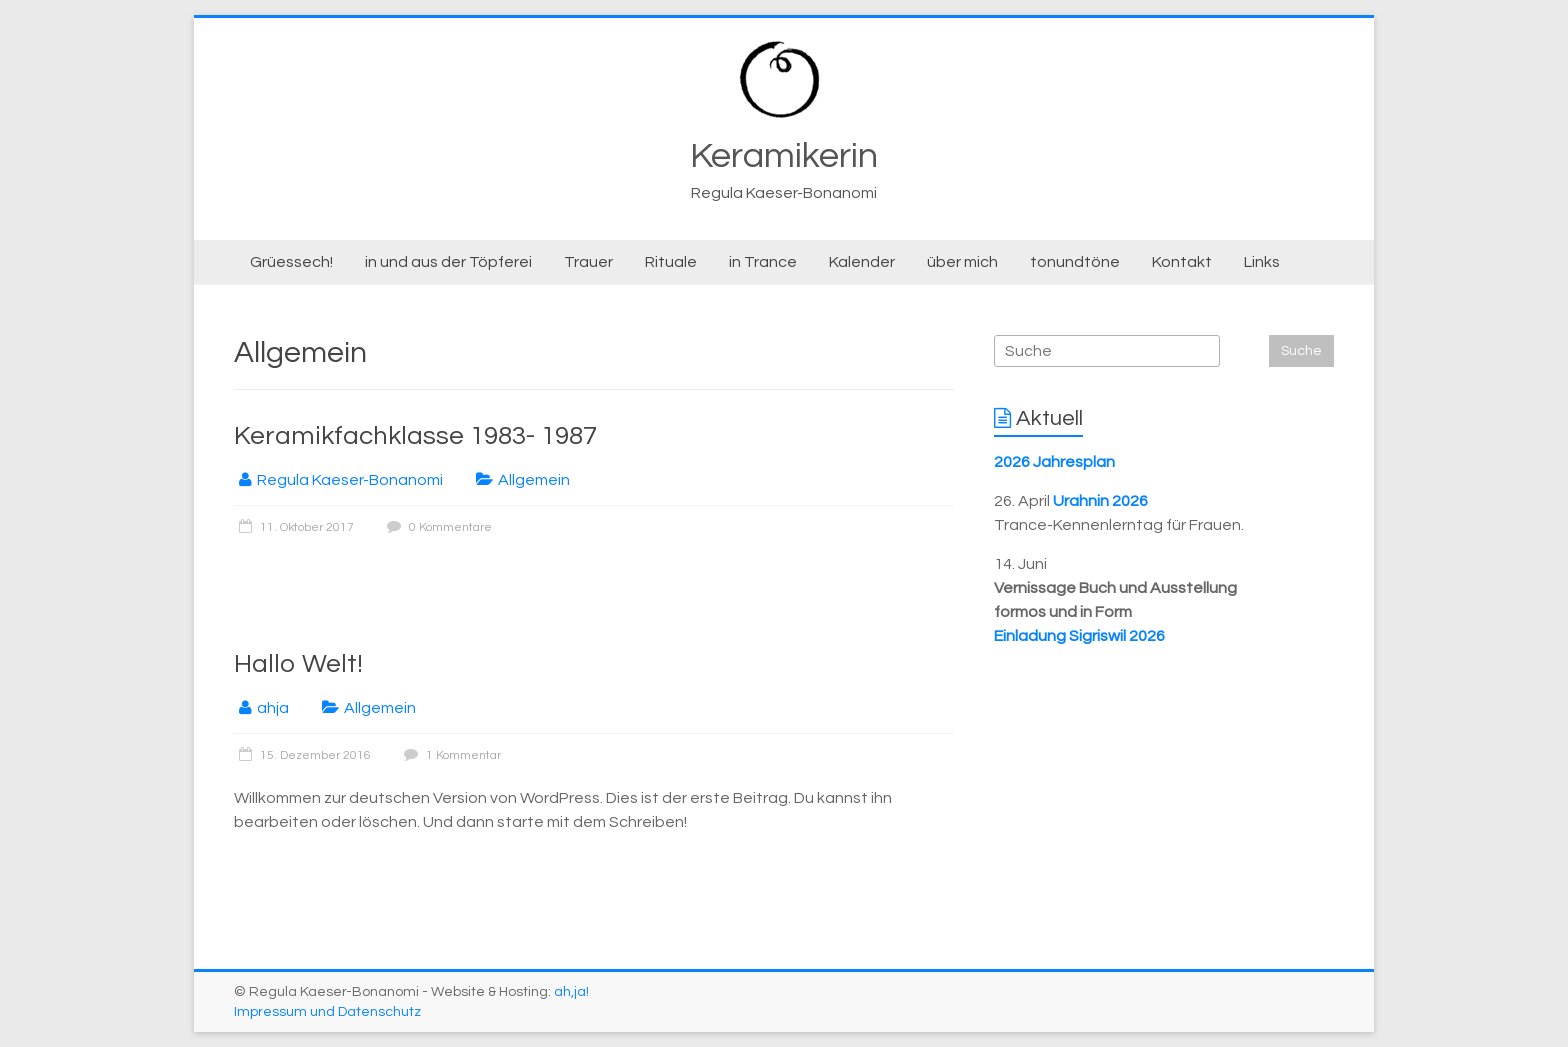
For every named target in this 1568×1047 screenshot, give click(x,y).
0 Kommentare (437, 527)
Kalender (862, 262)
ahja (273, 708)
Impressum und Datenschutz (327, 1012)
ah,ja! (571, 992)
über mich (962, 262)
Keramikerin (784, 156)
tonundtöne (1075, 262)
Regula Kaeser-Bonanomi (350, 480)
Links (1262, 262)
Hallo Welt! (298, 664)
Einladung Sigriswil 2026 (1079, 636)
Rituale (671, 262)
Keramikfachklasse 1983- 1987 (415, 436)
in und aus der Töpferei (448, 262)
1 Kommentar (450, 755)
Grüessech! (291, 262)
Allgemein (534, 480)
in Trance (763, 262)
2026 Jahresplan (1054, 462)
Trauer (588, 262)
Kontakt (1182, 262)
